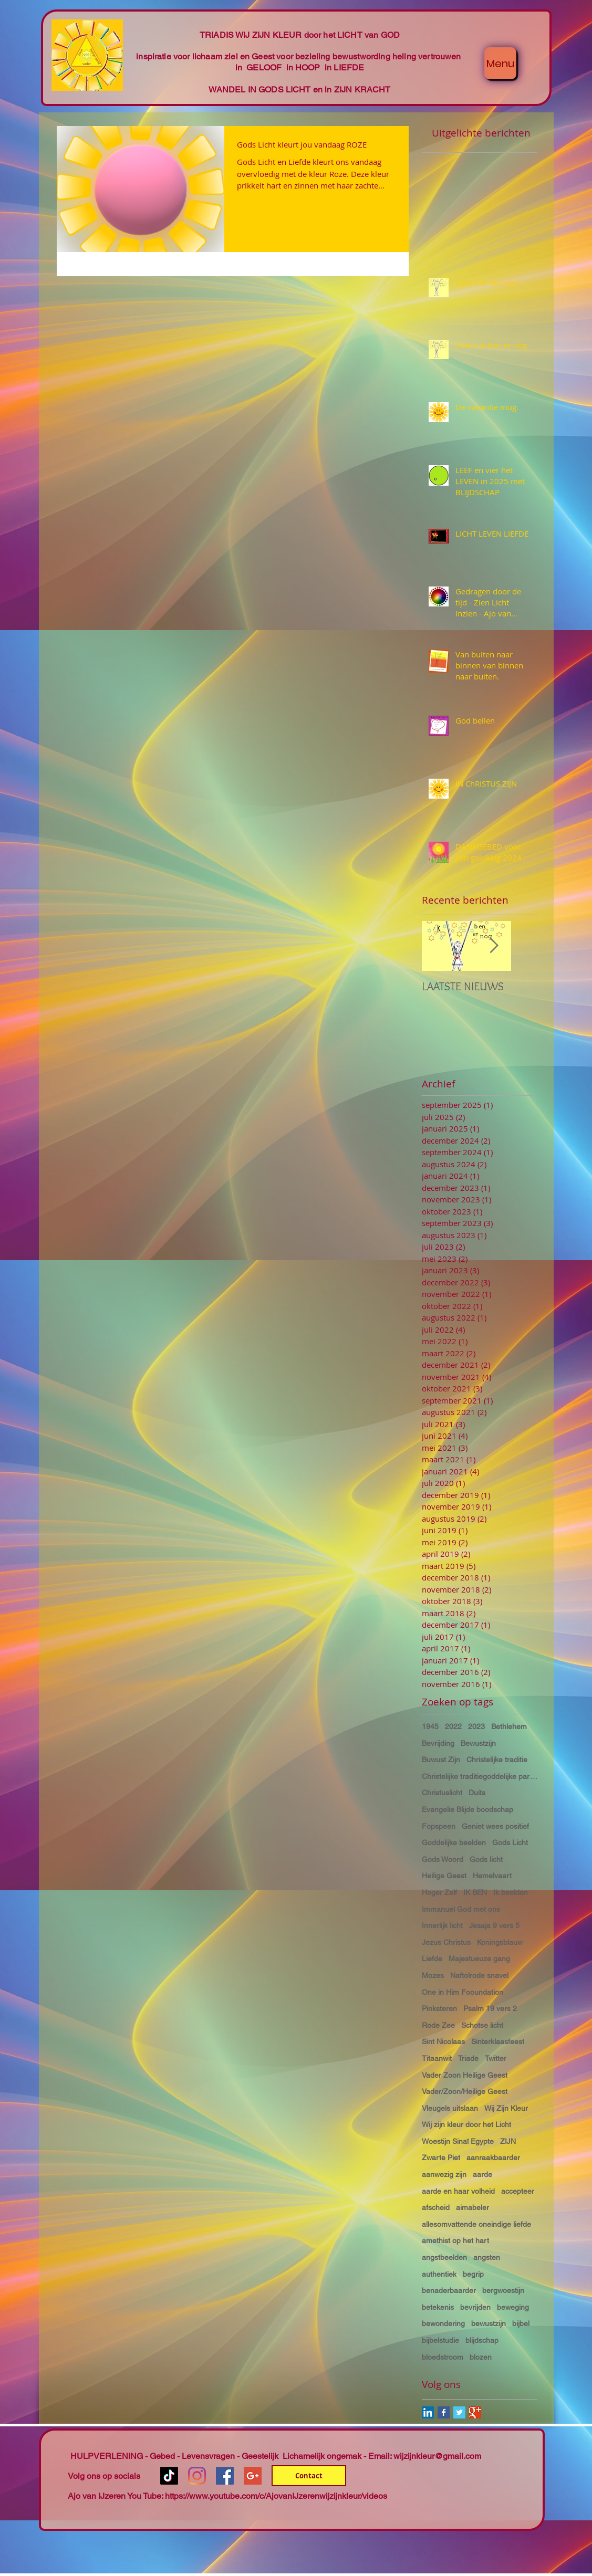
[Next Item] (494, 946)
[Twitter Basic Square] (459, 2412)
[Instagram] (197, 2476)
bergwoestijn (503, 2290)
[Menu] (500, 63)
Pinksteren (439, 2008)
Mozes (433, 1975)
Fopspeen (438, 1826)
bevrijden (475, 2307)
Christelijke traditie (496, 1759)
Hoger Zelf (439, 1892)
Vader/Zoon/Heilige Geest (464, 2091)
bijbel (520, 2323)
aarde (482, 2174)
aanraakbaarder (493, 2157)
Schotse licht (482, 2025)
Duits (477, 1792)
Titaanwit (437, 2058)
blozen (481, 2357)
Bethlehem (509, 1726)
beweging (513, 2307)
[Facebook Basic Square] (444, 2412)
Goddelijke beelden (454, 1842)
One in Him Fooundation (462, 1992)
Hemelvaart (492, 1875)
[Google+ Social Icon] (253, 2476)
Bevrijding (438, 1743)
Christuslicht (442, 1792)
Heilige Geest (444, 1875)
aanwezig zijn (444, 2174)
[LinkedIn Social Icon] (428, 2412)
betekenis (438, 2307)
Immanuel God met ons (461, 1909)
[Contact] (309, 2475)
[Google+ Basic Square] (475, 2412)
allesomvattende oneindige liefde (476, 2224)
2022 (453, 1726)
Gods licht (486, 1859)
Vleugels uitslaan (450, 2108)
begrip (473, 2274)
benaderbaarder (449, 2290)
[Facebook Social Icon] (225, 2476)
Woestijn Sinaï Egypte (458, 2141)
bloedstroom (442, 2357)
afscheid (436, 2207)
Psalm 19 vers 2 (490, 2008)
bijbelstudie (440, 2340)
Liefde (432, 1958)
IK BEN (475, 1892)
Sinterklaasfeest (497, 2041)
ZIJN (508, 2141)
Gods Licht (510, 1842)
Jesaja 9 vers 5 (494, 1925)
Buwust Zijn (441, 1759)
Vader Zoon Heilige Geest (464, 2075)
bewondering (443, 2323)
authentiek (439, 2274)
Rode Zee (438, 2025)
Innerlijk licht (442, 1925)
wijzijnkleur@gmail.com (437, 2456)
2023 (476, 1726)
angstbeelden (444, 2257)
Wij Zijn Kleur (506, 2108)
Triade (468, 2058)
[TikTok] (169, 2476)
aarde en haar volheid (458, 2191)
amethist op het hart (455, 2240)
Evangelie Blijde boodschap (467, 1809)
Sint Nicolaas (443, 2041)
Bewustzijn (478, 1743)
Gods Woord (442, 1859)
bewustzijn (488, 2323)
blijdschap (481, 2340)
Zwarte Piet (441, 2157)
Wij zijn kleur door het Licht (466, 2124)
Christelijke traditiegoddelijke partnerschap (479, 1776)
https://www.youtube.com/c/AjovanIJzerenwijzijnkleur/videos (276, 2496)
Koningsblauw (500, 1942)
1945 (430, 1726)
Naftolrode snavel (479, 1975)
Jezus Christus (446, 1942)
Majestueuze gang (479, 1958)
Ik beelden (510, 1892)
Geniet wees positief (495, 1826)
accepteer (517, 2191)
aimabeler (472, 2207)
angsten (486, 2257)
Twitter (495, 2058)
